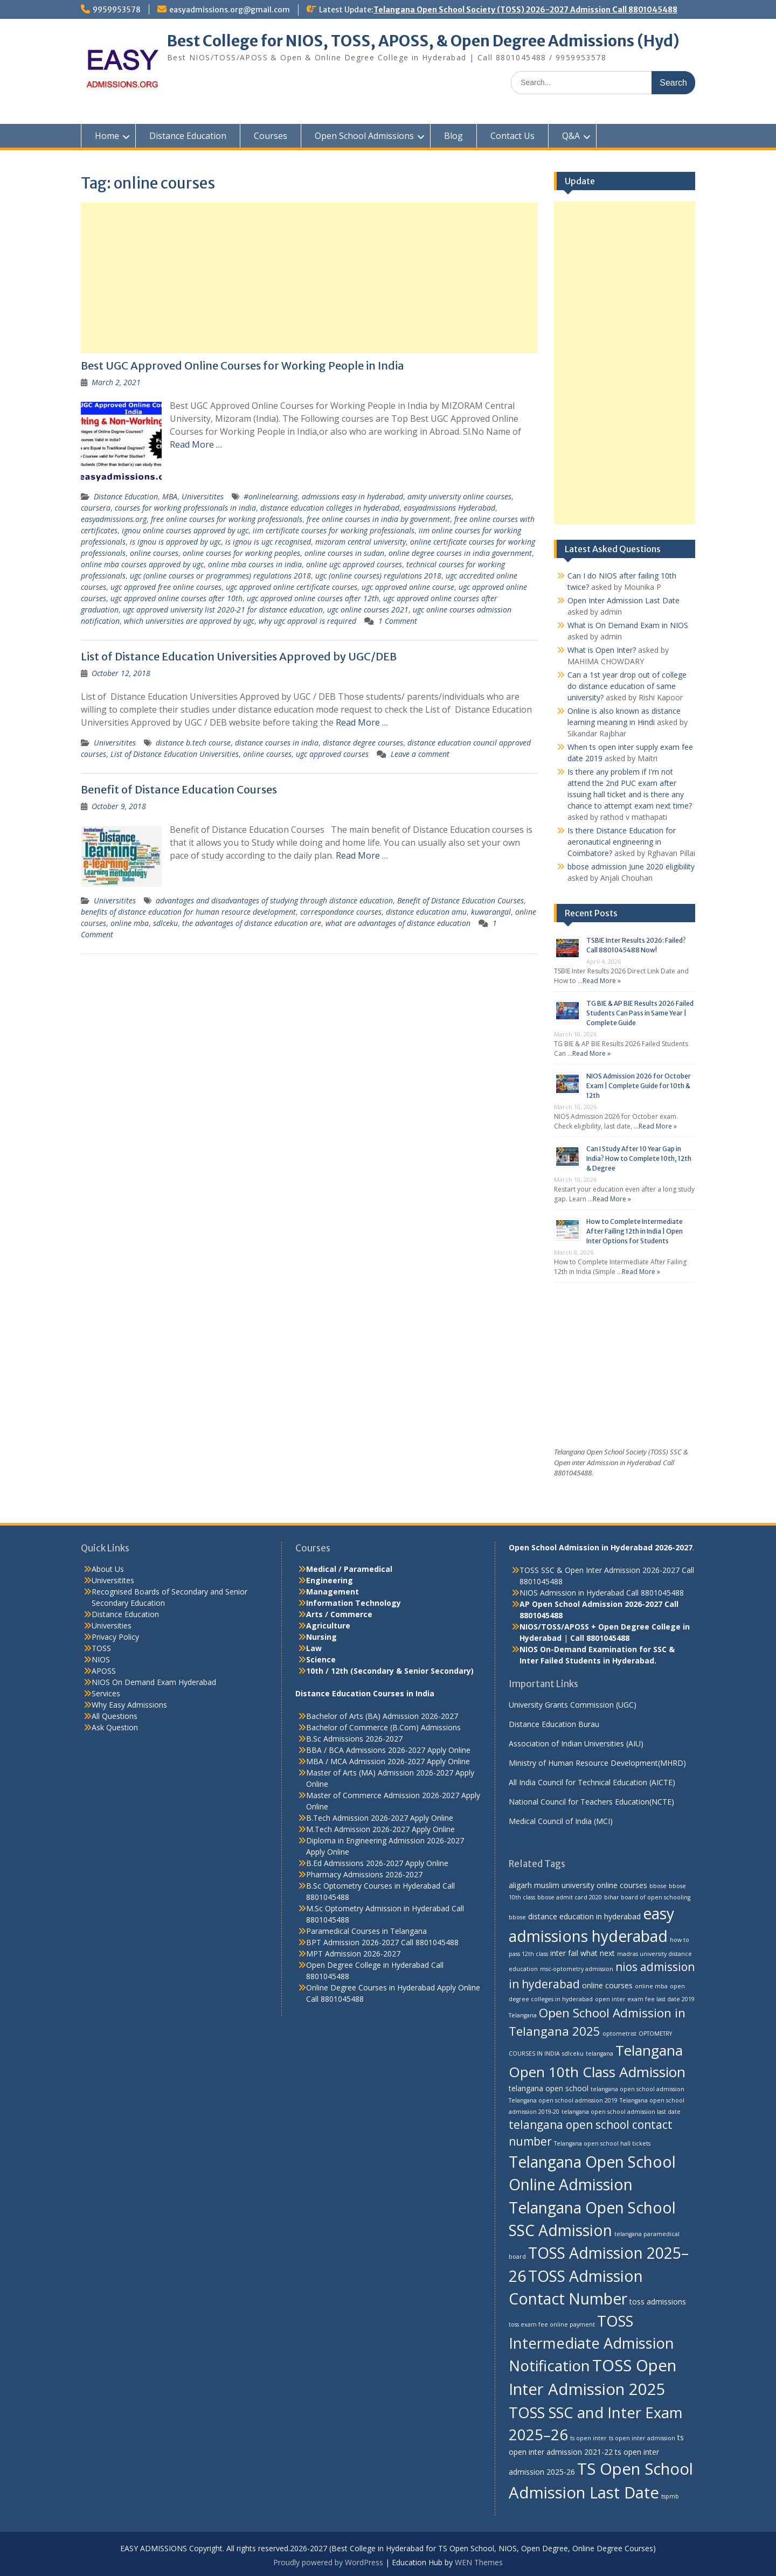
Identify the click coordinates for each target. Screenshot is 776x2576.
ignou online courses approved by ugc (185, 530)
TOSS (101, 1648)
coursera (95, 508)
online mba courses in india (255, 564)
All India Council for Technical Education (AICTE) (592, 1782)
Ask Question (115, 1727)
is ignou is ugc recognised (268, 542)
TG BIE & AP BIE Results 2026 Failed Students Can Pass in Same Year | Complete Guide (640, 1013)
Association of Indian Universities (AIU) (576, 1743)
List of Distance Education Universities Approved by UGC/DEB (239, 656)
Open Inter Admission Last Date (623, 600)
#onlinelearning (270, 496)
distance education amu (426, 912)
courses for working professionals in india (185, 508)
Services (106, 1693)
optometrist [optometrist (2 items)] (619, 2033)
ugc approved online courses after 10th (176, 598)
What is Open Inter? (601, 650)
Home (107, 136)
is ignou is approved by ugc (175, 542)
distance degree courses (363, 742)
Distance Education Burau (554, 1724)
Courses (270, 136)
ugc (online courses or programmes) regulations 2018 (220, 575)
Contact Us (512, 136)
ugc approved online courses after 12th (313, 598)
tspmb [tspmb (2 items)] (670, 2496)
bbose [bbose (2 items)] (658, 1886)
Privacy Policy (115, 1637)
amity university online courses (459, 496)
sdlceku (165, 923)
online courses (154, 553)
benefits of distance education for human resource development (188, 912)
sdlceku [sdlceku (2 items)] (573, 2053)
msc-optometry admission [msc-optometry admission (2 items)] (576, 1969)
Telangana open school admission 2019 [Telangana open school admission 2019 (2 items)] (563, 2100)
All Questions (114, 1716)
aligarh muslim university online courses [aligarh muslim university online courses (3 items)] (578, 1885)
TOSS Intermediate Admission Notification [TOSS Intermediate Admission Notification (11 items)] (591, 2343)
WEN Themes (479, 2562)
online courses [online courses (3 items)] (607, 1985)
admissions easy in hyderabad (352, 496)
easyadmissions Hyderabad (449, 508)
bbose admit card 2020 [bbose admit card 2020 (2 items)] (569, 1897)
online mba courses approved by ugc (142, 564)
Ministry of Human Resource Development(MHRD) (597, 1763)
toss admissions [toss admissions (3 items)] (657, 2301)
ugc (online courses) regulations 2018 (378, 575)
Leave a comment (420, 754)
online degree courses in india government (460, 553)
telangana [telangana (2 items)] (599, 2053)
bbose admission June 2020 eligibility (631, 866)
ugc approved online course (408, 587)
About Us (108, 1569)
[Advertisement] (309, 278)
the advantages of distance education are (251, 923)
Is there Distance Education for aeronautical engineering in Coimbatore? (621, 841)
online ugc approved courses (354, 564)
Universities (111, 1625)
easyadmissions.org (114, 519)
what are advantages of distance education (397, 923)
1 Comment (397, 621)
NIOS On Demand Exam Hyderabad (154, 1682)
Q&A (571, 136)
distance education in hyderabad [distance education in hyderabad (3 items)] (584, 1916)
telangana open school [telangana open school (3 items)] (548, 2088)
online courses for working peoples (241, 553)
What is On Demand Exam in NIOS (627, 625)
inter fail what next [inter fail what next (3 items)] (582, 1953)
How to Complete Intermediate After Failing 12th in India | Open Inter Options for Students (634, 1231)
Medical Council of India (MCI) (561, 1821)
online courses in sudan (344, 553)
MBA (169, 496)
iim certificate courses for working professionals (333, 530)
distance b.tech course (193, 742)
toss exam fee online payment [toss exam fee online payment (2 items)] (552, 2324)
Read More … (196, 444)
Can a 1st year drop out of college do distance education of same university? (627, 686)
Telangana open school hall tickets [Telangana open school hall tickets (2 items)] (602, 2143)
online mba (129, 923)
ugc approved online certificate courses (291, 587)
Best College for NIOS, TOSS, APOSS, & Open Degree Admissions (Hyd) (423, 41)
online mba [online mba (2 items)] (651, 1986)
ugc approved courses (332, 754)
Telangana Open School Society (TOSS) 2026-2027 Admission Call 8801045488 (525, 10)
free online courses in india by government (378, 519)
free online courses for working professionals (226, 519)
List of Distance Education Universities (174, 754)
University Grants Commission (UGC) (572, 1705)
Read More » (602, 980)
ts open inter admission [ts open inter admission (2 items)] (642, 2438)
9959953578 (117, 10)
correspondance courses (341, 912)
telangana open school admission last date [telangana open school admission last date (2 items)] (621, 2111)
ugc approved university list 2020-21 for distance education (223, 609)
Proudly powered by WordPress (328, 2562)
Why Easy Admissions (129, 1705)
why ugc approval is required (307, 621)
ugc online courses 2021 (367, 609)
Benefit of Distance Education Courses (179, 789)
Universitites (203, 496)
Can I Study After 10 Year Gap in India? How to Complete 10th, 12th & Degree (638, 1158)
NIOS (101, 1659)
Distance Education (187, 136)
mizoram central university (360, 542)
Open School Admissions (364, 136)
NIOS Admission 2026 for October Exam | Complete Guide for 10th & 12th (638, 1085)
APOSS (104, 1671)
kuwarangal (491, 912)
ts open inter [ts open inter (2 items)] (588, 2438)
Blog (453, 136)
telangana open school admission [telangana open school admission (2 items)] (637, 2089)
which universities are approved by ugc (189, 621)
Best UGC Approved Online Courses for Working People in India (242, 365)
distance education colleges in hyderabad (329, 508)
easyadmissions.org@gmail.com (229, 10)
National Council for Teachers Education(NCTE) (591, 1802)
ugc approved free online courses (165, 587)
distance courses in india (276, 742)
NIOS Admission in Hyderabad (571, 1593)
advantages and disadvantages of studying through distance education (274, 900)
